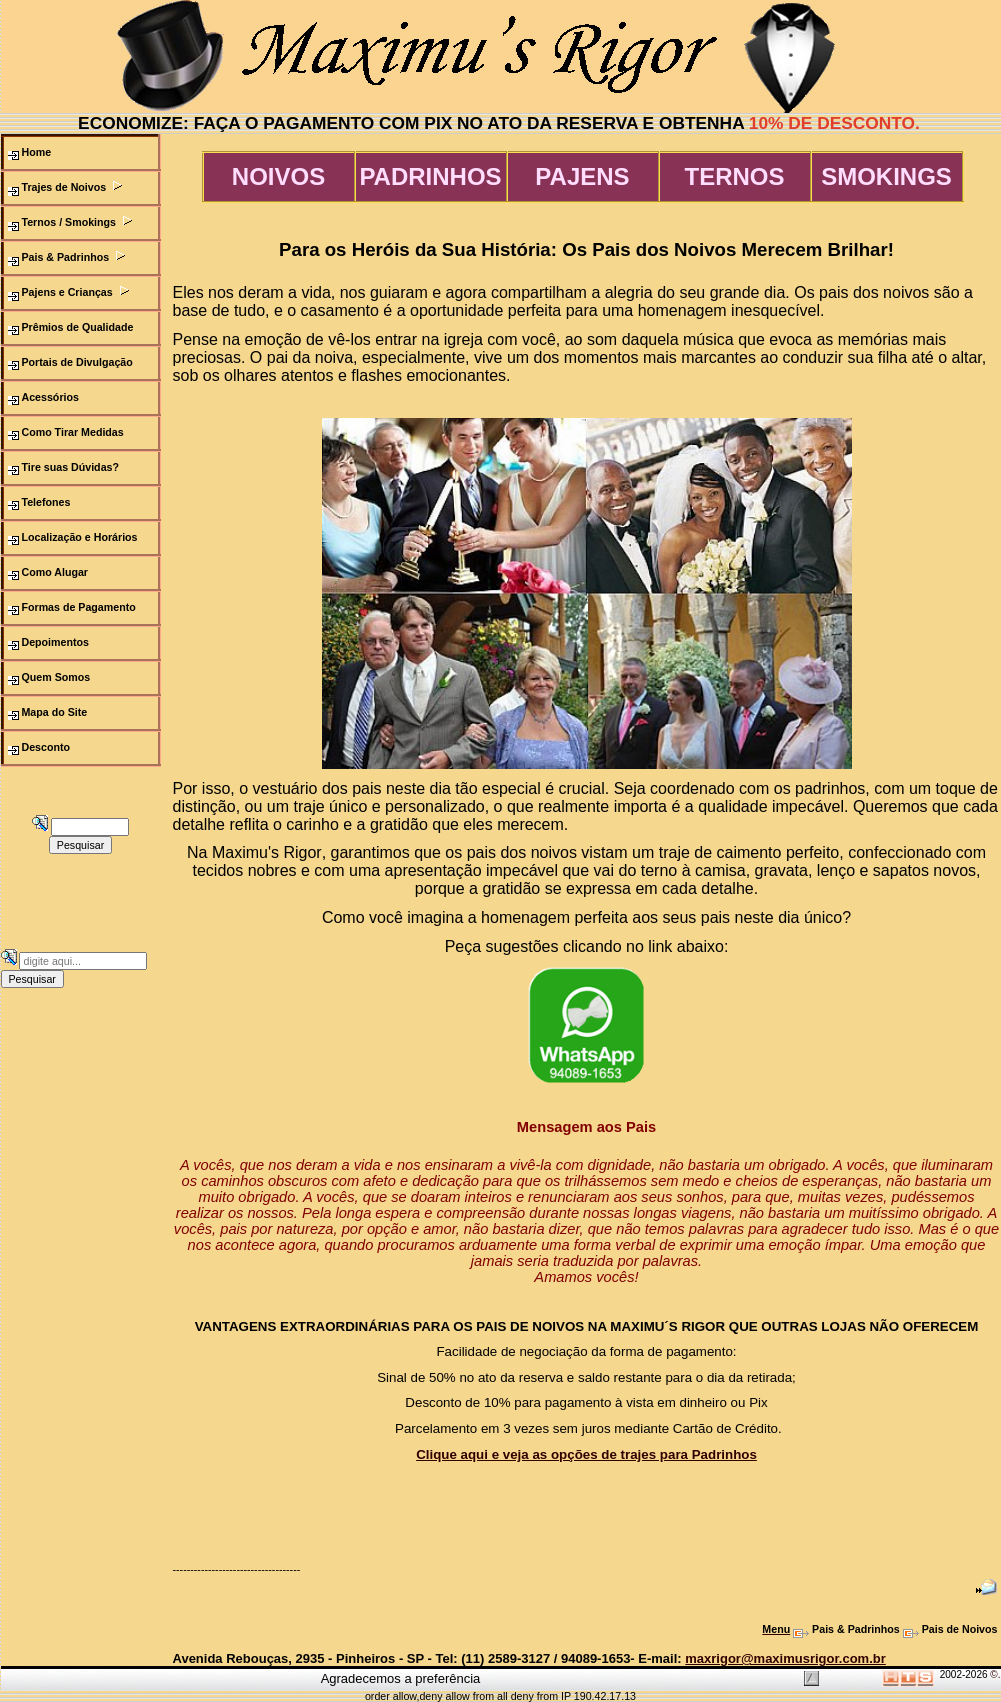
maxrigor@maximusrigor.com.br (785, 1658)
